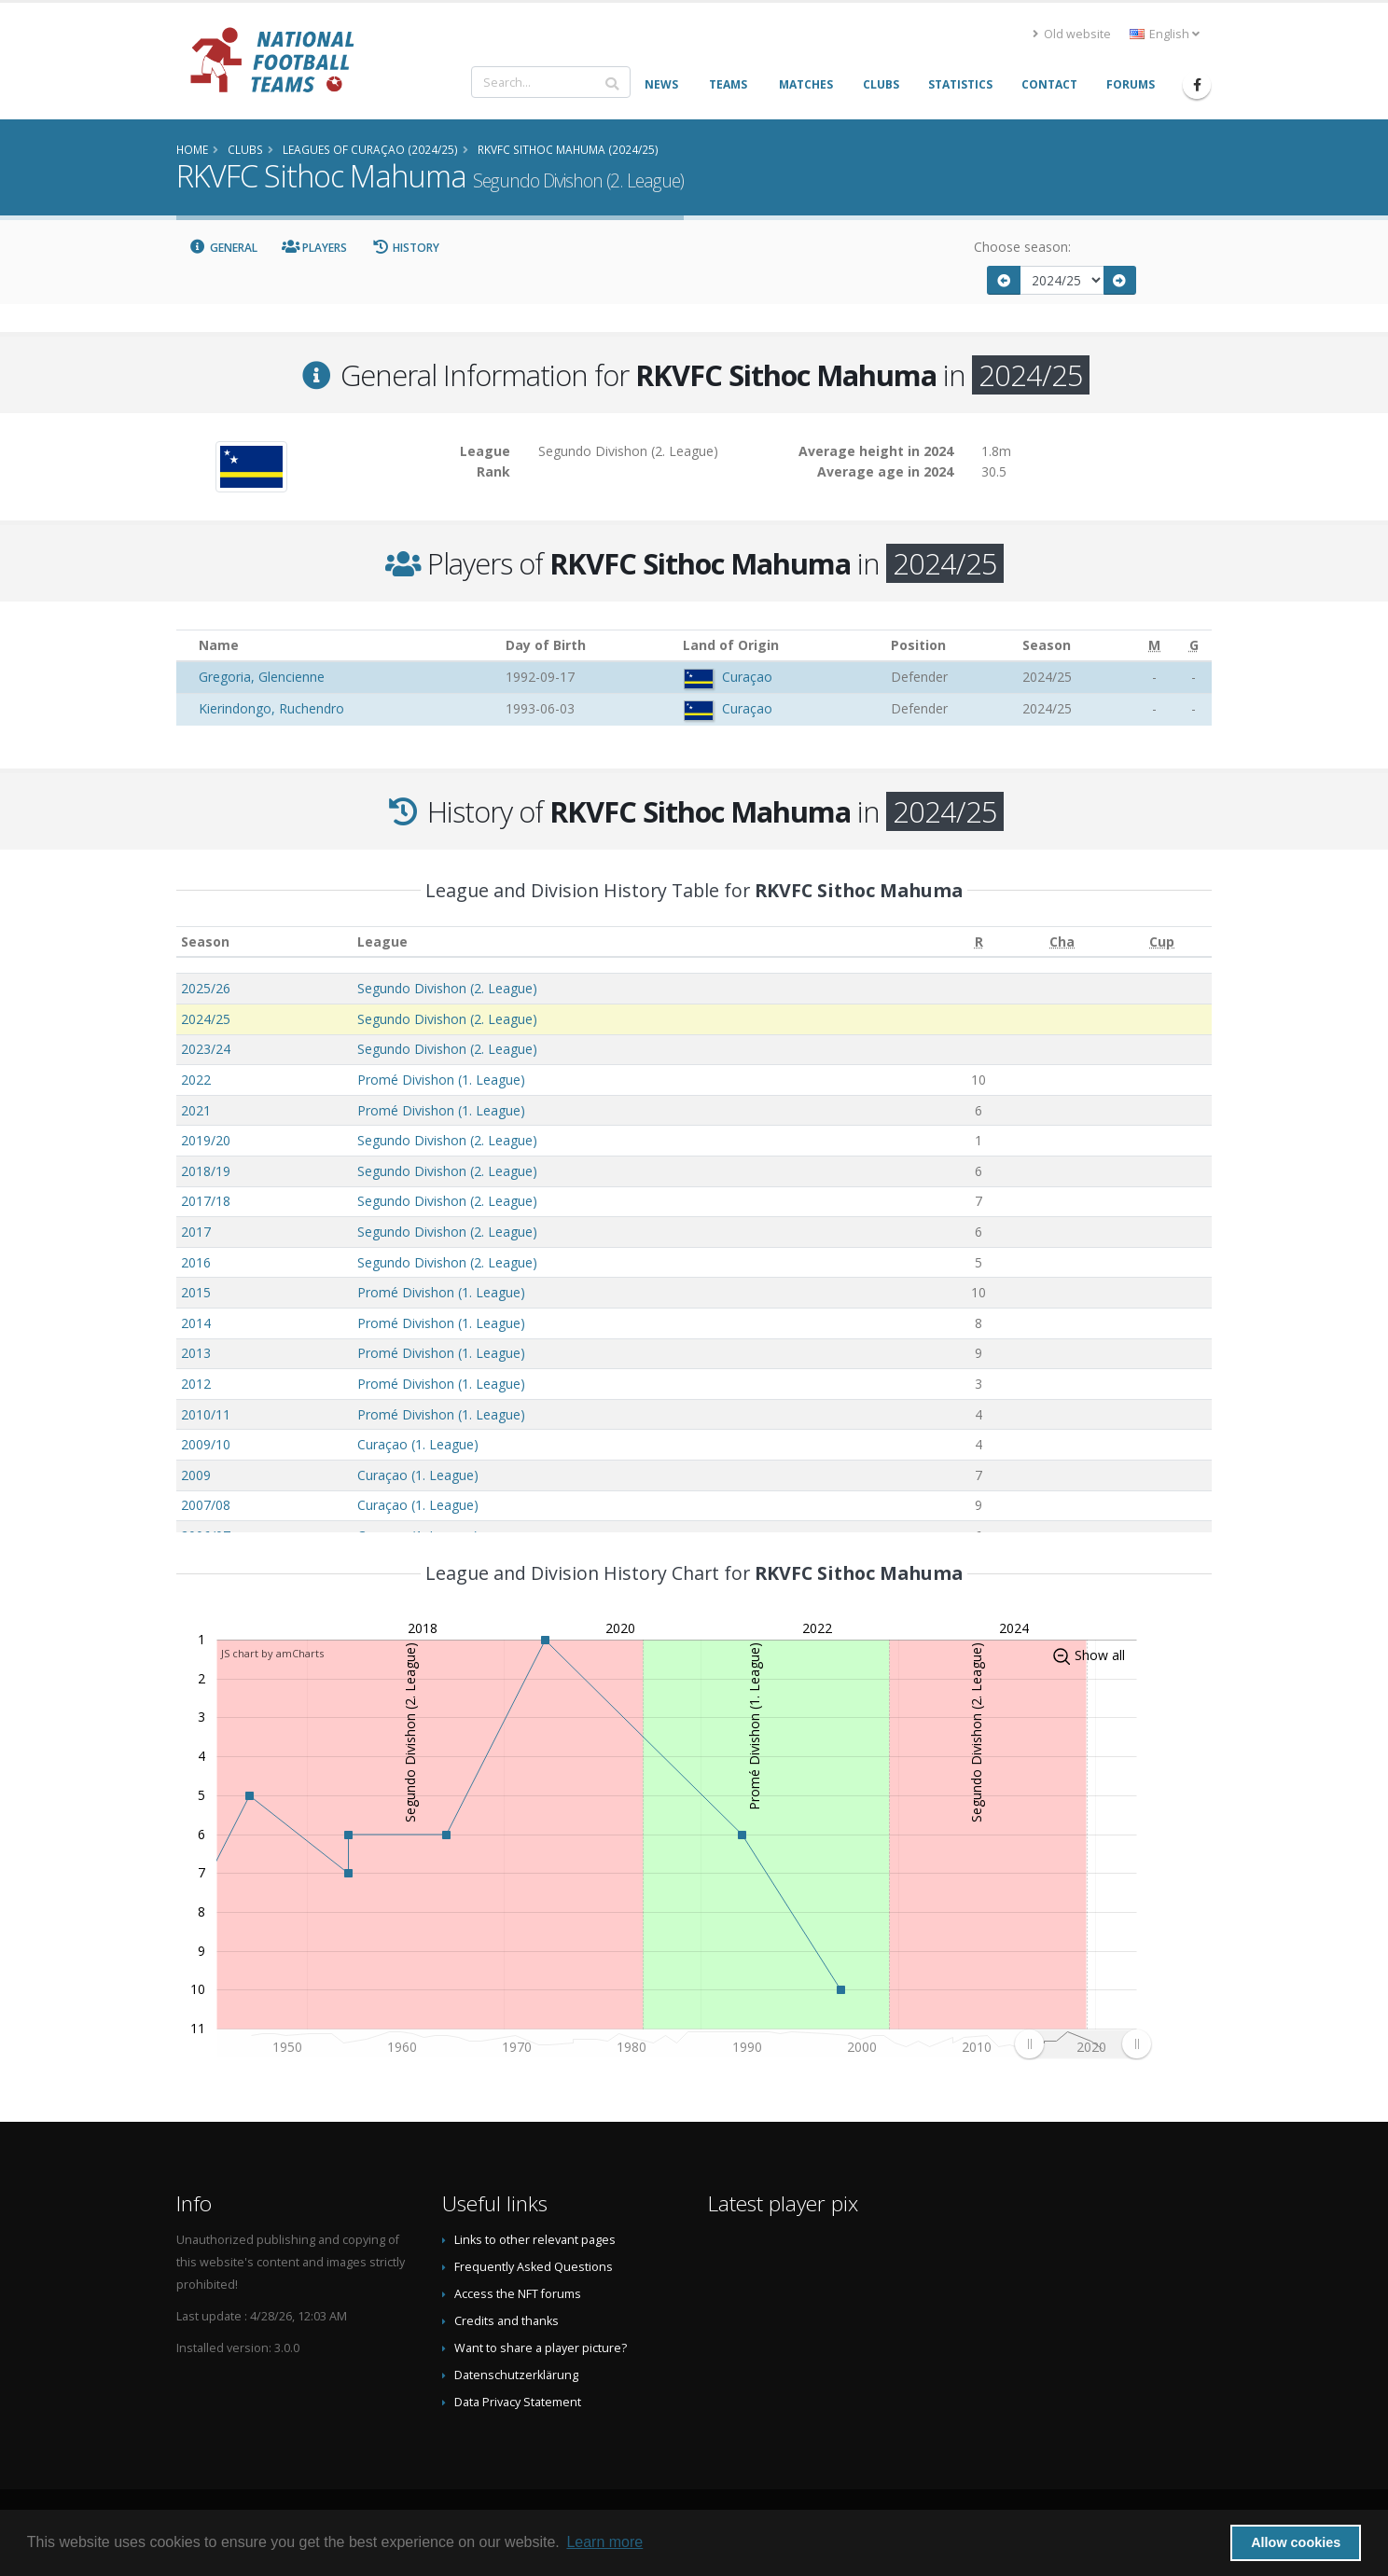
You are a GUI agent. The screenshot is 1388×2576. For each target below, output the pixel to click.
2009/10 (205, 1444)
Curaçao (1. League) (418, 1444)
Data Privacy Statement (517, 2402)
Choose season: (1022, 247)
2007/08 (205, 1505)
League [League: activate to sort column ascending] (382, 941)
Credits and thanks (506, 2321)
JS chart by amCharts (272, 1653)
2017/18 (205, 1201)
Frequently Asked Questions (533, 2267)
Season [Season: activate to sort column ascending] (205, 941)
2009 (196, 1475)
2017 (196, 1231)
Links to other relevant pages (535, 2240)
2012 (196, 1383)
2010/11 (205, 1414)
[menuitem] (1082, 2043)
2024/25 (205, 1019)
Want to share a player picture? (540, 2348)
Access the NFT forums (517, 2294)
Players (315, 248)
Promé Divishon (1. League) (441, 1079)
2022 (196, 1079)
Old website (1072, 34)
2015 (196, 1292)
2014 (196, 1323)
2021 (196, 1110)
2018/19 (205, 1171)
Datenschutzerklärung (516, 2375)
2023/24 (205, 1049)
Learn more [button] (604, 2542)
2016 (196, 1262)
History (405, 248)
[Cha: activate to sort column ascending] (1062, 941)
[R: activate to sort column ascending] (978, 941)
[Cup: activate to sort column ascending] (1162, 941)
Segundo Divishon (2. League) (447, 988)
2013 (196, 1353)
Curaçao (747, 677)
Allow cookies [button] (1295, 2542)
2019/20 (205, 1140)
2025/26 (205, 988)
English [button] (1165, 34)
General (222, 248)
